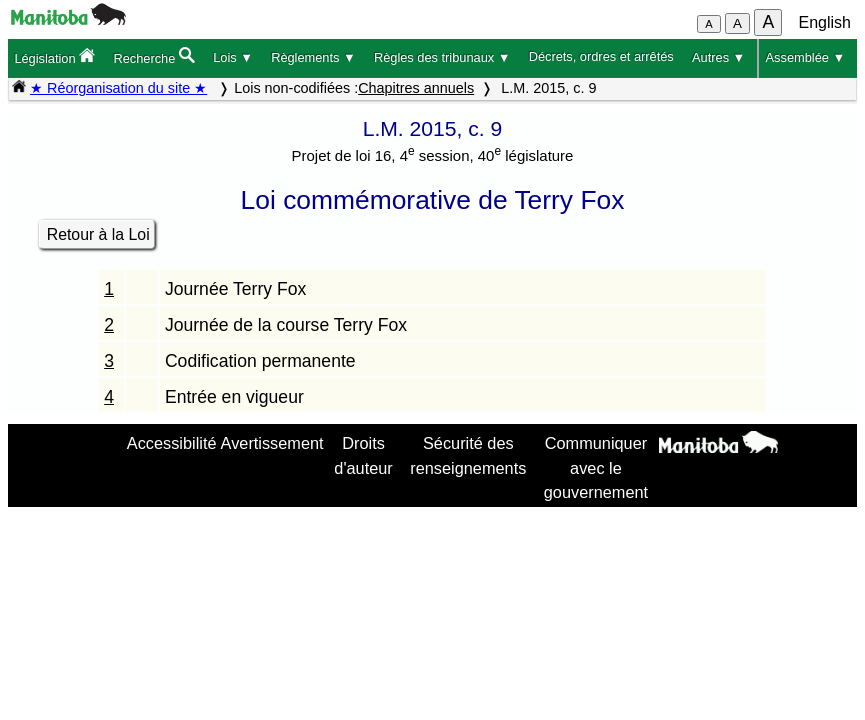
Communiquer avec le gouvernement (596, 467)
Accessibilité (172, 443)
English (825, 22)
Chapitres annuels (416, 88)
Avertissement (272, 443)
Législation (54, 56)
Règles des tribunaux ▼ (442, 57)
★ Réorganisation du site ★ (118, 88)
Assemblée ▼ (806, 57)
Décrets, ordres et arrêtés (601, 56)
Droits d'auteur (363, 455)
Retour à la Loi (98, 234)
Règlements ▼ (313, 57)
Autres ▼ (718, 57)
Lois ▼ (233, 57)
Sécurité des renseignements (468, 455)
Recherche (153, 56)
